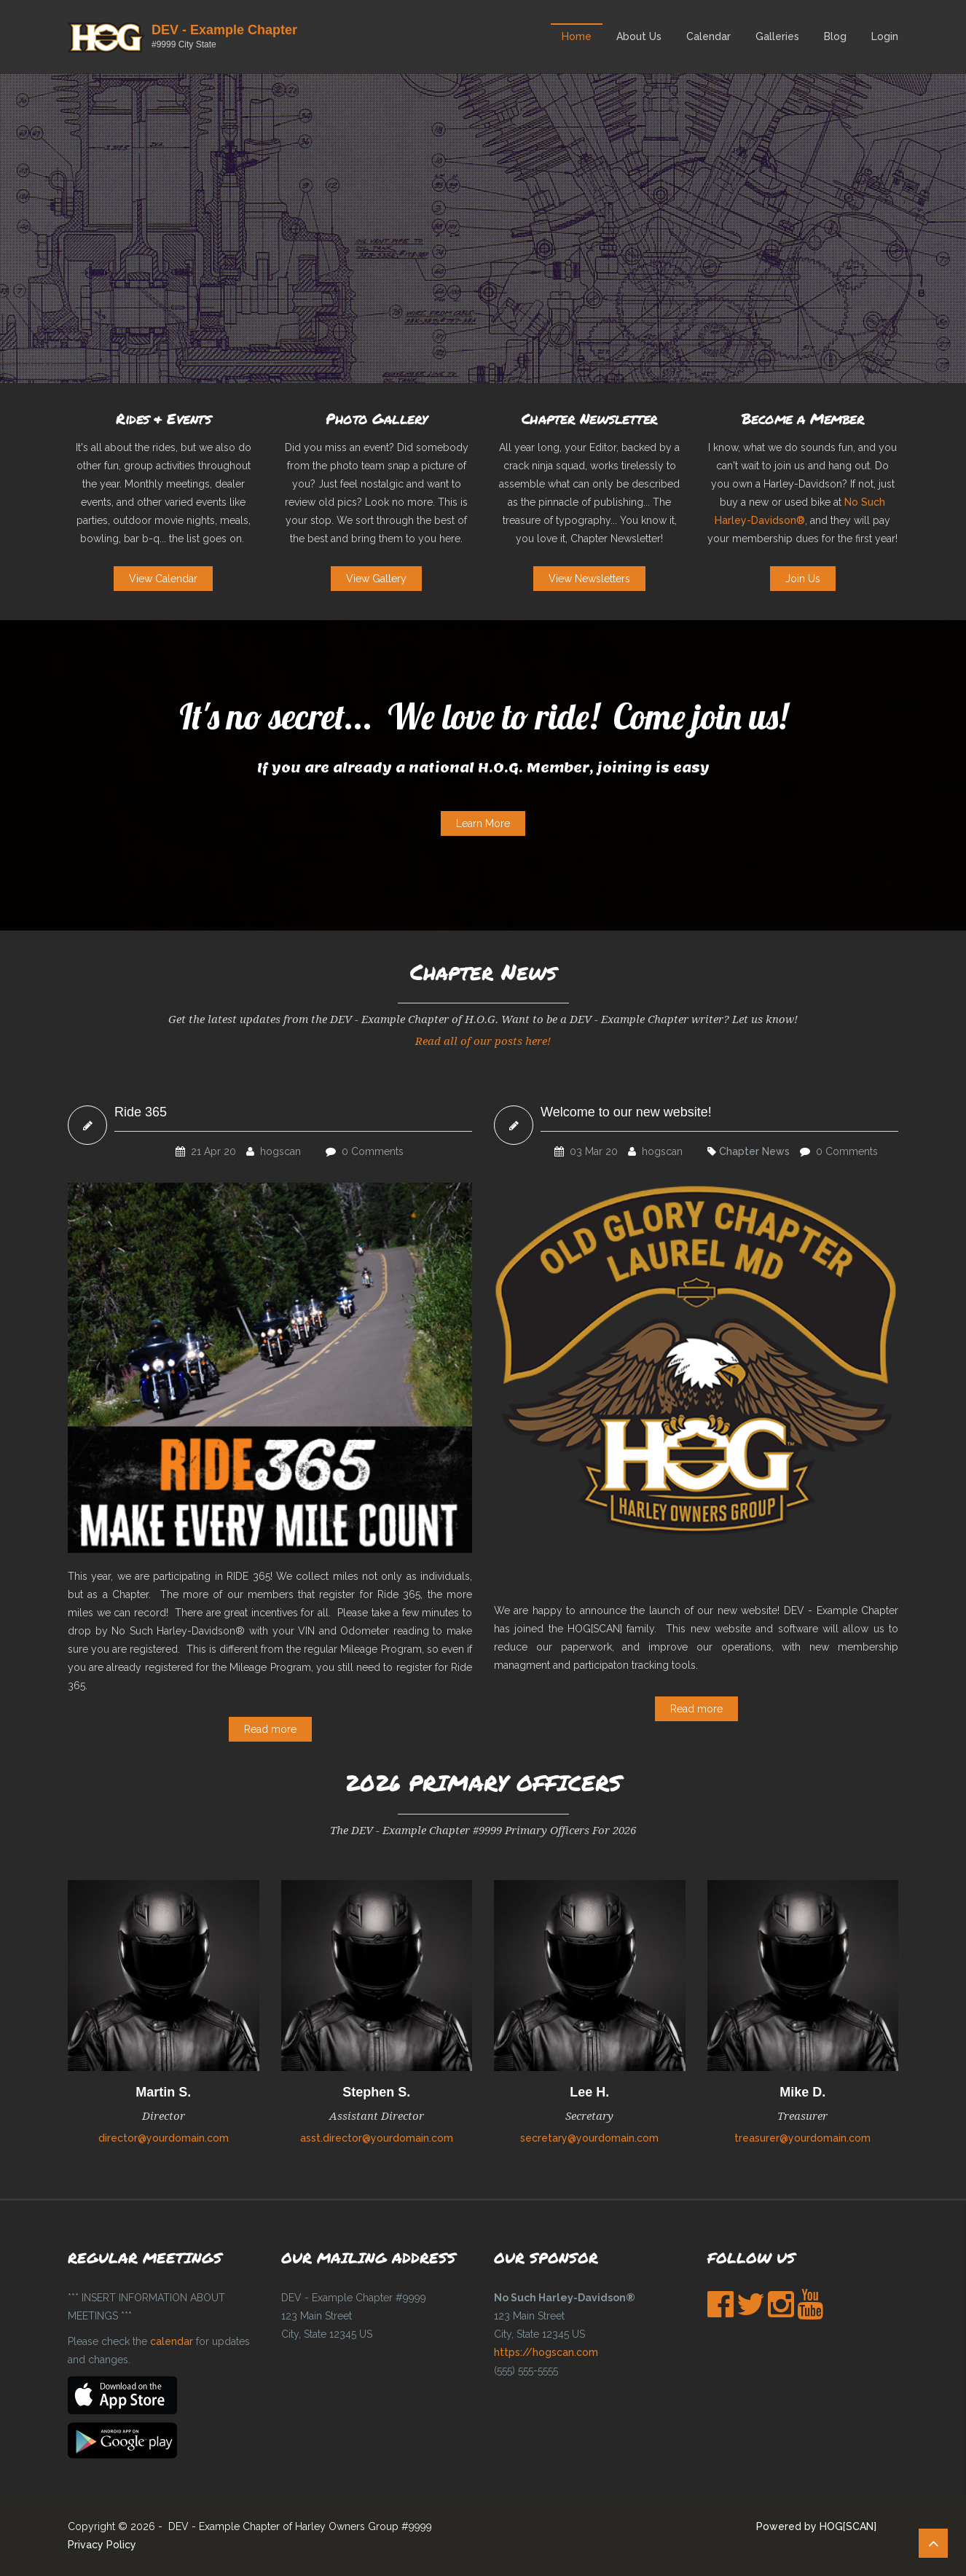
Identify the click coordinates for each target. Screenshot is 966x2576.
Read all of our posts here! (483, 1041)
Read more (270, 1729)
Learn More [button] (483, 823)
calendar (171, 2341)
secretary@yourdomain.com (589, 2138)
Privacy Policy (102, 2544)
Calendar (708, 36)
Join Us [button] (802, 578)
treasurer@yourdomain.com (802, 2138)
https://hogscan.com (546, 2352)
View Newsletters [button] (589, 578)
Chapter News (754, 1151)
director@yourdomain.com (163, 2138)
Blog (835, 36)
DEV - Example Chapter (224, 30)
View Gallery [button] (376, 578)
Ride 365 (140, 1112)
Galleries (777, 36)
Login (884, 36)
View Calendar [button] (163, 578)
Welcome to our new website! (626, 1112)
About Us (638, 36)
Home (577, 36)
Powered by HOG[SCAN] (816, 2526)
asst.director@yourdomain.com (376, 2138)
